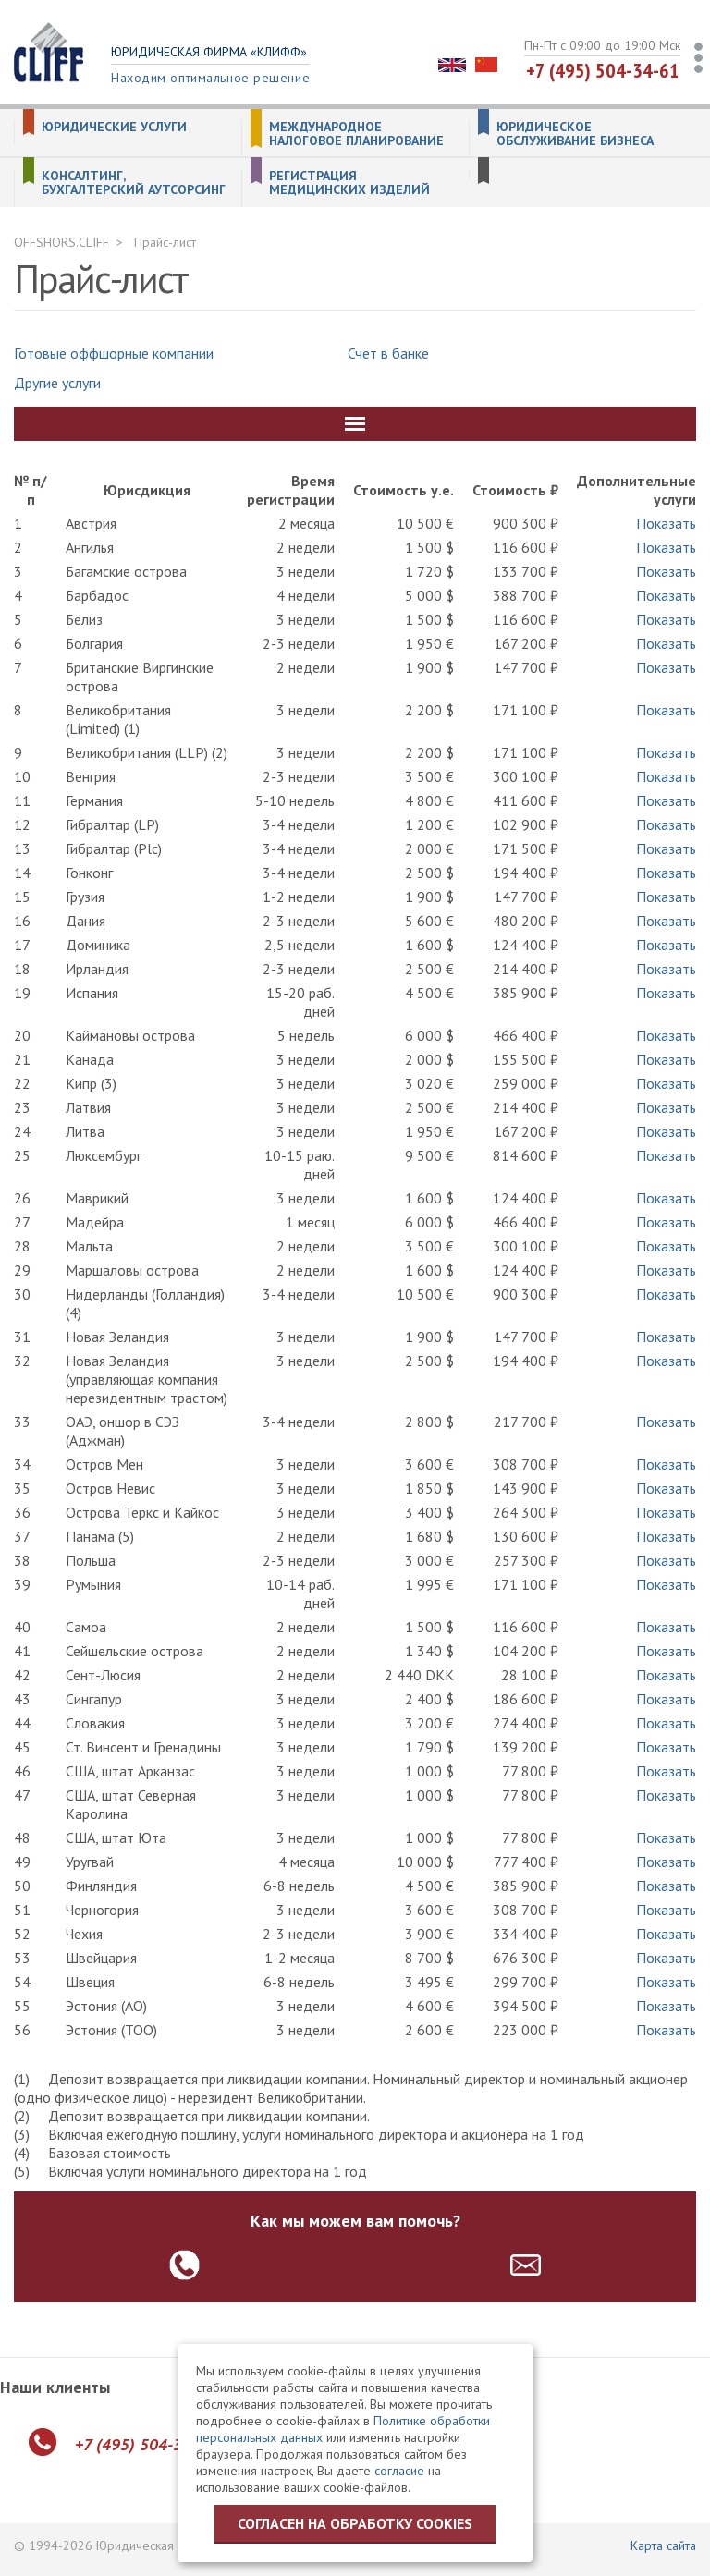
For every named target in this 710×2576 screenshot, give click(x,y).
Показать (666, 523)
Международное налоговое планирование (356, 134)
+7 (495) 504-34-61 (602, 70)
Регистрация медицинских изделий (349, 183)
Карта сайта (663, 2545)
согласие (399, 2470)
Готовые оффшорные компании (114, 353)
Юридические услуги (114, 127)
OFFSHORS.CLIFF (61, 242)
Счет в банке (388, 353)
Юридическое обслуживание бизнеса (575, 134)
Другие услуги (57, 382)
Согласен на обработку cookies (355, 2523)
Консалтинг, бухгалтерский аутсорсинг (134, 183)
